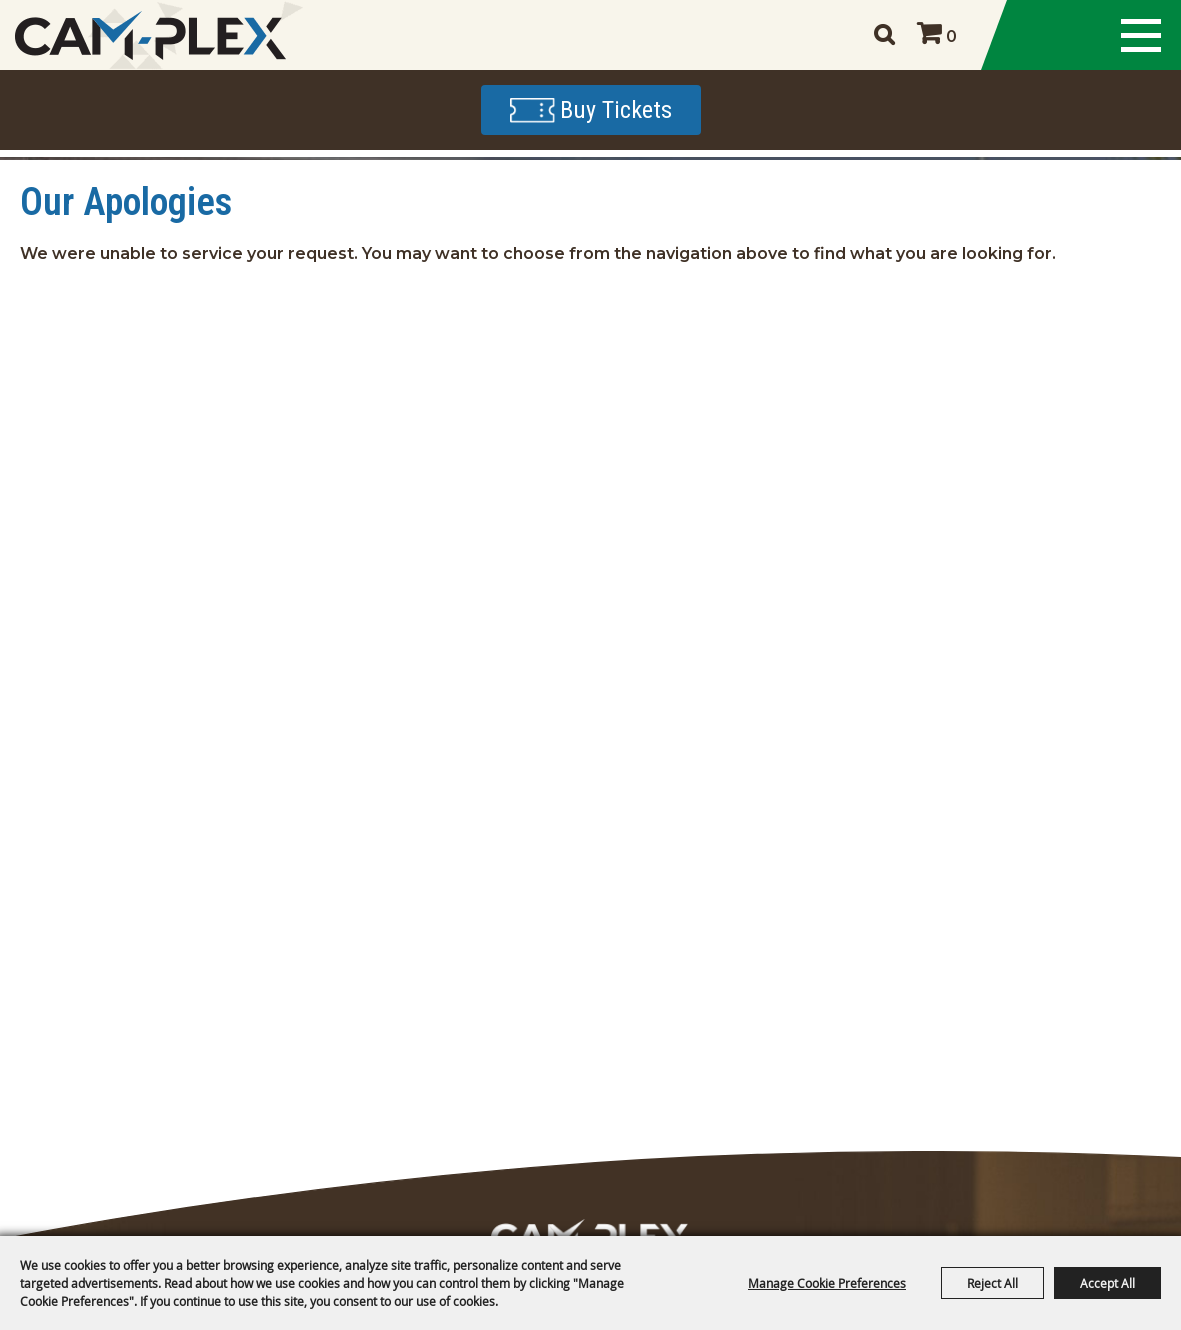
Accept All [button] (1107, 1283)
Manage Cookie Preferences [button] (827, 1283)
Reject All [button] (992, 1283)
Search (883, 35)
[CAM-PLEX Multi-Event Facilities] (150, 35)
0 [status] (951, 36)
